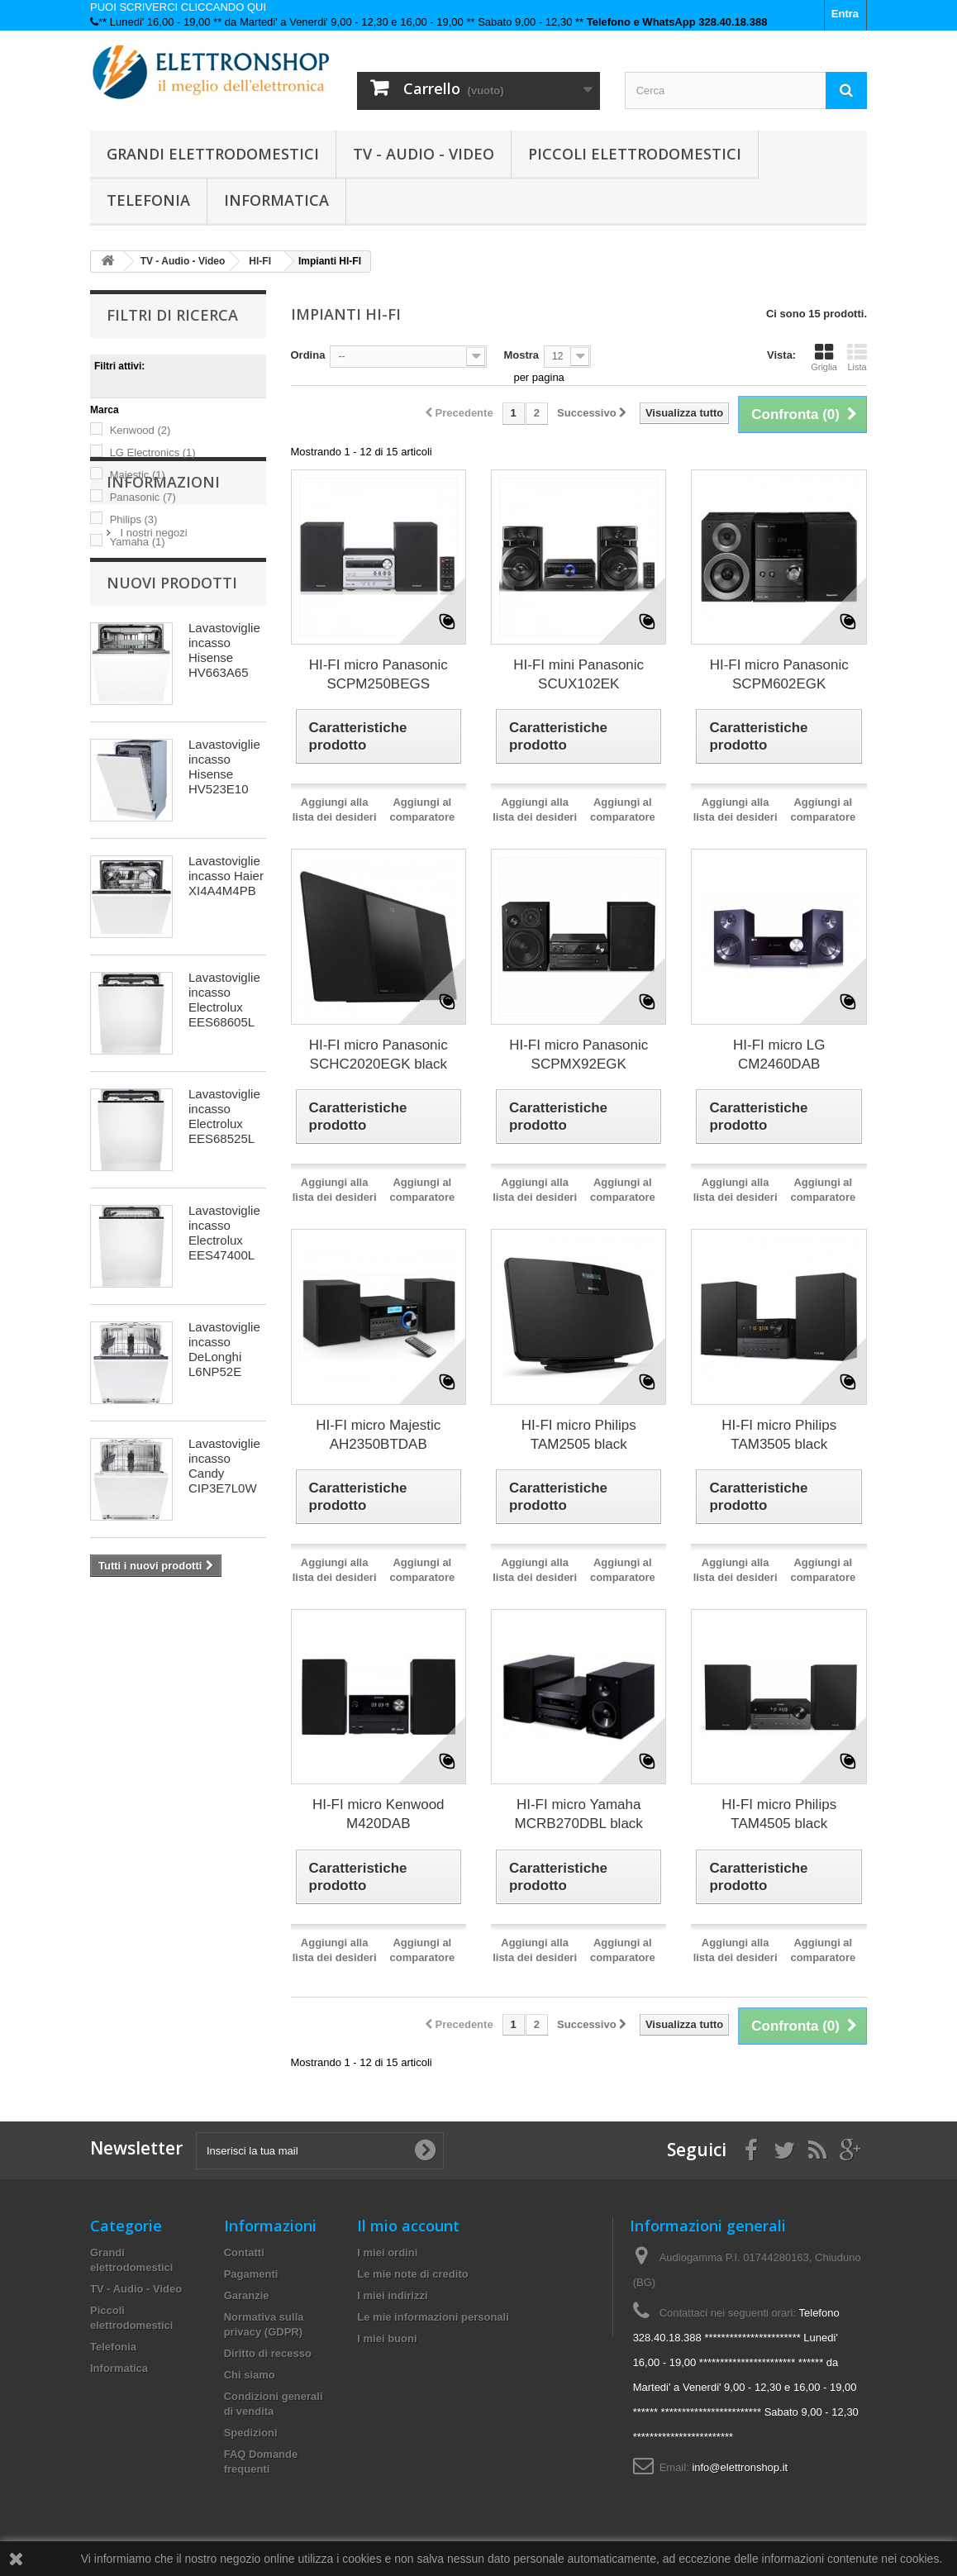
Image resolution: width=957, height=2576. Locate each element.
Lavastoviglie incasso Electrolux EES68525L (224, 1257)
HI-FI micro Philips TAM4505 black (778, 1814)
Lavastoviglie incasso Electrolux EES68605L (224, 1141)
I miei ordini (387, 2252)
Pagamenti (251, 2274)
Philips (134, 519)
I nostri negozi (152, 661)
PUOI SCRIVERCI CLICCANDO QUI (178, 7)
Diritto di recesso (268, 2353)
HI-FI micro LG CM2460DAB (779, 1054)
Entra (845, 13)
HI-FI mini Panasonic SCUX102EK (578, 674)
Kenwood (140, 430)
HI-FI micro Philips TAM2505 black (578, 1434)
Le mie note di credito (412, 2274)
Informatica (276, 200)
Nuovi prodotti (172, 724)
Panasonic (143, 497)
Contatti (244, 2252)
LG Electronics (153, 452)
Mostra (521, 355)
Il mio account (408, 2226)
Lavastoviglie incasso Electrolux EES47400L (224, 1374)
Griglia (824, 357)
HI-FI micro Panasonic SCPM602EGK (779, 674)
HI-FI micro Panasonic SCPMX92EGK (578, 1054)
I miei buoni (387, 2338)
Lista (857, 357)
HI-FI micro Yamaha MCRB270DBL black (579, 1814)
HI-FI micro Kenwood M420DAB (378, 1814)
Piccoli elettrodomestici (634, 154)
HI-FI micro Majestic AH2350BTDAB (378, 1434)
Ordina (308, 355)
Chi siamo (249, 2375)
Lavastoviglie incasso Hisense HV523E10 (224, 908)
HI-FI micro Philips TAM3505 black (778, 1434)
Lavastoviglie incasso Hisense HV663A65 (224, 791)
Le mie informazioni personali (432, 2317)
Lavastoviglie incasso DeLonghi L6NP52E (224, 1490)
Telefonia (148, 200)
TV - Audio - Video (423, 154)
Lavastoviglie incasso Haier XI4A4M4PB (226, 1017)
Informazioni (163, 617)
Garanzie (246, 2295)
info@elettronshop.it (740, 2467)
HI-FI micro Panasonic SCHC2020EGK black (378, 1054)
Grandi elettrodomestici (213, 154)
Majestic (137, 475)
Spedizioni (251, 2432)
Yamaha (137, 542)
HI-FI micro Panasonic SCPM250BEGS (378, 674)
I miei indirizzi (392, 2295)
